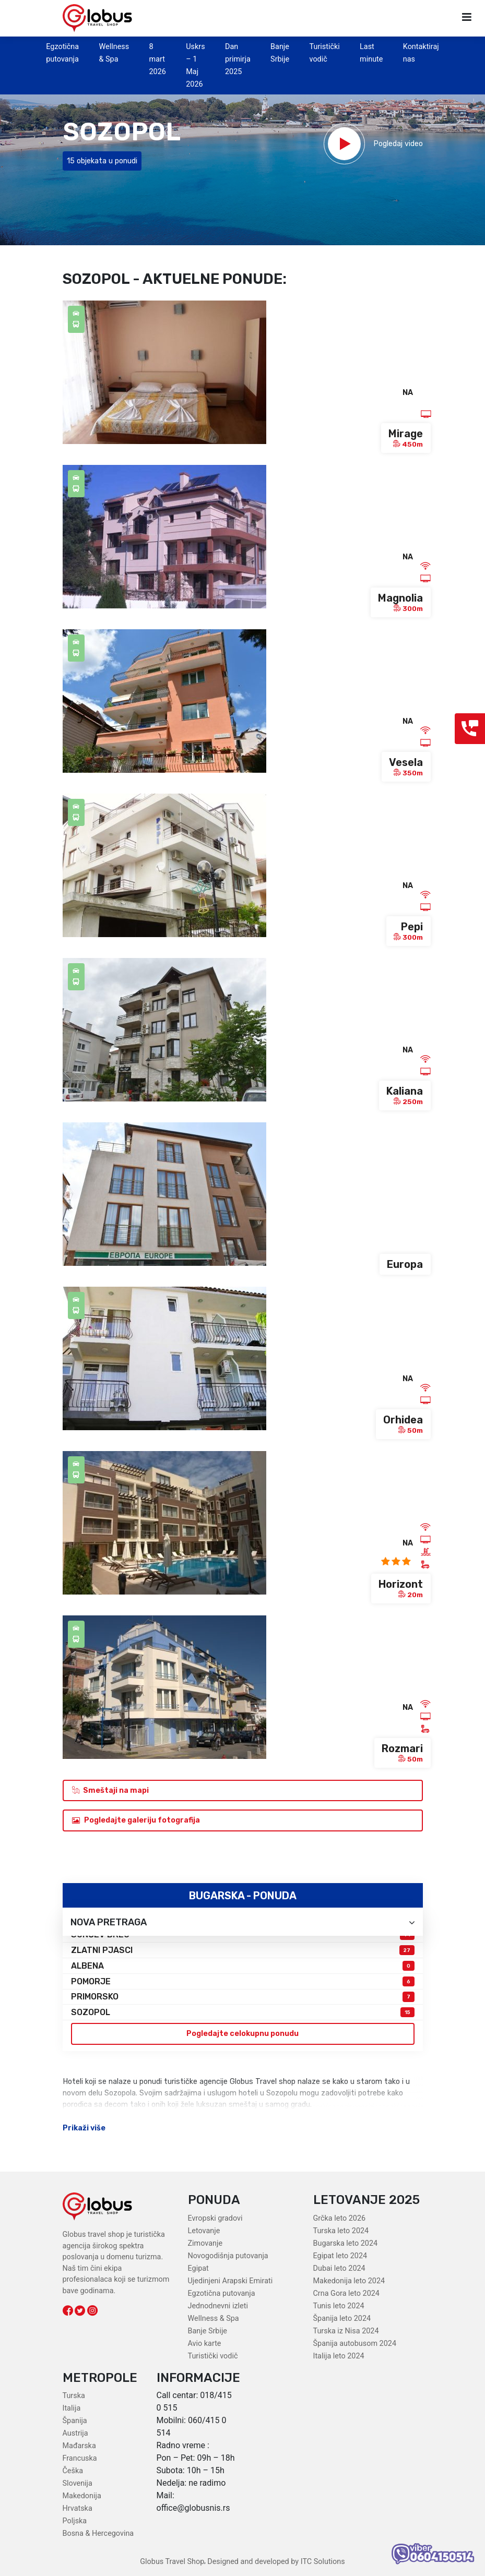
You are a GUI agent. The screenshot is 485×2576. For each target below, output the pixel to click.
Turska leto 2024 (341, 2230)
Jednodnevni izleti (218, 2306)
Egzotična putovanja (221, 2293)
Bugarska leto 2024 (345, 2243)
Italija (72, 2408)
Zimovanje (205, 2243)
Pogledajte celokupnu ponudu (242, 2033)
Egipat (198, 2268)
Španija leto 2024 (342, 2318)
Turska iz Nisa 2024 (346, 2331)
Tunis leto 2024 (338, 2306)
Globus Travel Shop (172, 2561)
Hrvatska (77, 2508)
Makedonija (82, 2495)
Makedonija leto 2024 (349, 2281)
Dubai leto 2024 (339, 2268)
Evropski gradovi (215, 2218)
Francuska (80, 2458)
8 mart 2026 (157, 59)
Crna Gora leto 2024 (346, 2293)
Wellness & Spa (213, 2318)
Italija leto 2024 (338, 2356)
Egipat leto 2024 (340, 2255)
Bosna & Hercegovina (98, 2533)
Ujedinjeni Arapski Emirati (230, 2281)
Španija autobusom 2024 (354, 2343)
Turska (74, 2395)
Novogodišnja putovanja (228, 2255)
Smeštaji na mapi (110, 1790)
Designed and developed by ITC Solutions (275, 2561)
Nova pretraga (242, 1922)
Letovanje (204, 2230)
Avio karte (204, 2343)
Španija (75, 2420)
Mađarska (79, 2445)
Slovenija (77, 2483)
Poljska (75, 2521)
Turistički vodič (213, 2356)
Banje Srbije (207, 2331)
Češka (73, 2470)
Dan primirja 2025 (238, 59)
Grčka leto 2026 (339, 2218)
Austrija (75, 2433)
